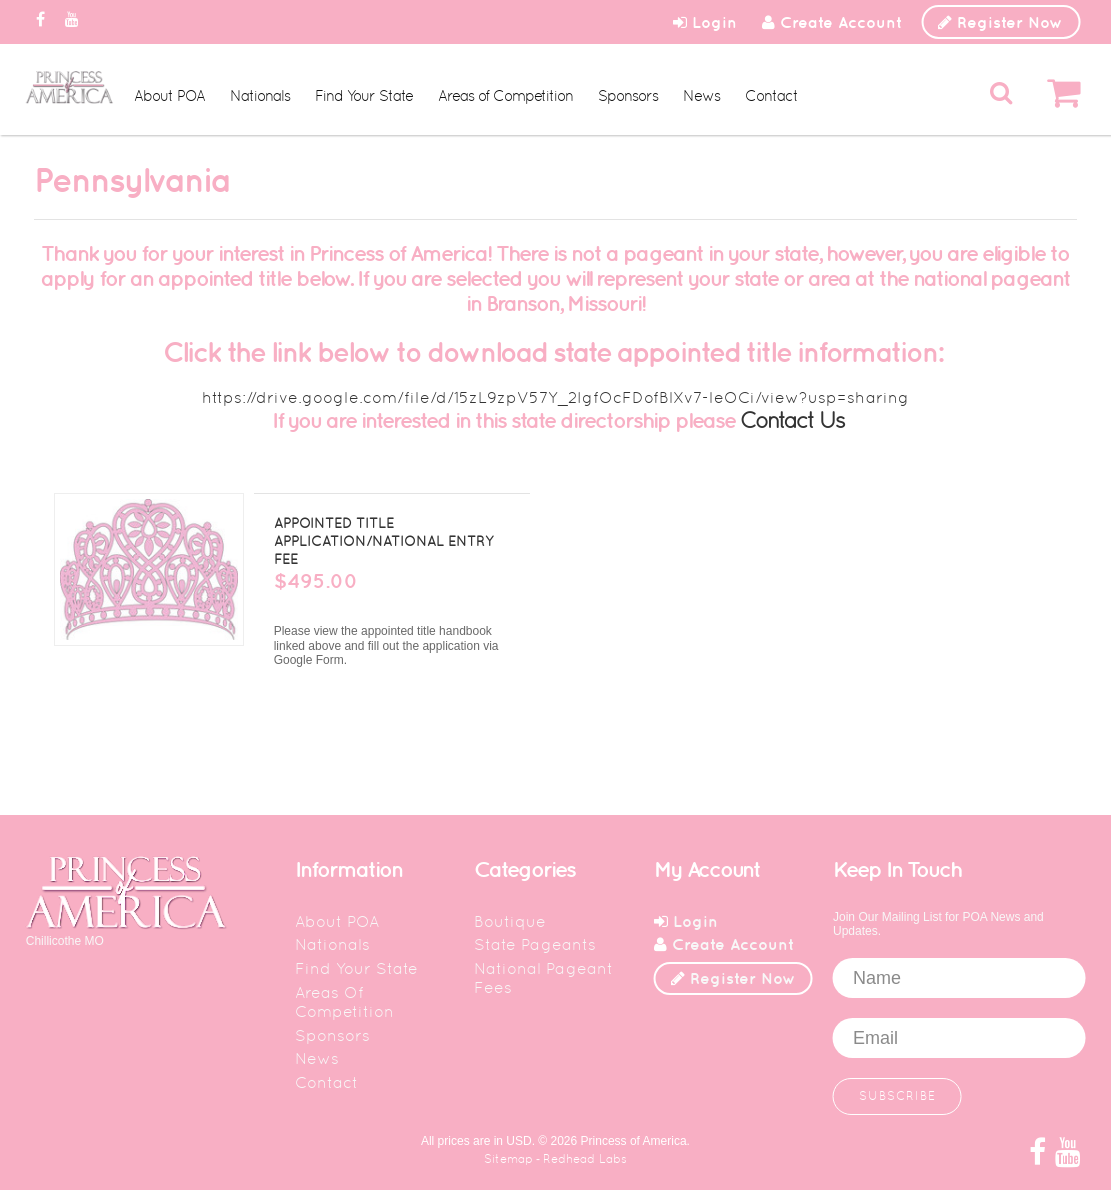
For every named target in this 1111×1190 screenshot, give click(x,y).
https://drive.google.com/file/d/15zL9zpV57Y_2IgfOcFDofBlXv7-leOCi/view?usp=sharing (555, 397)
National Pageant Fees (543, 978)
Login (705, 22)
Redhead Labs (585, 1159)
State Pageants (535, 944)
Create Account (832, 22)
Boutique (510, 921)
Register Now (1000, 22)
